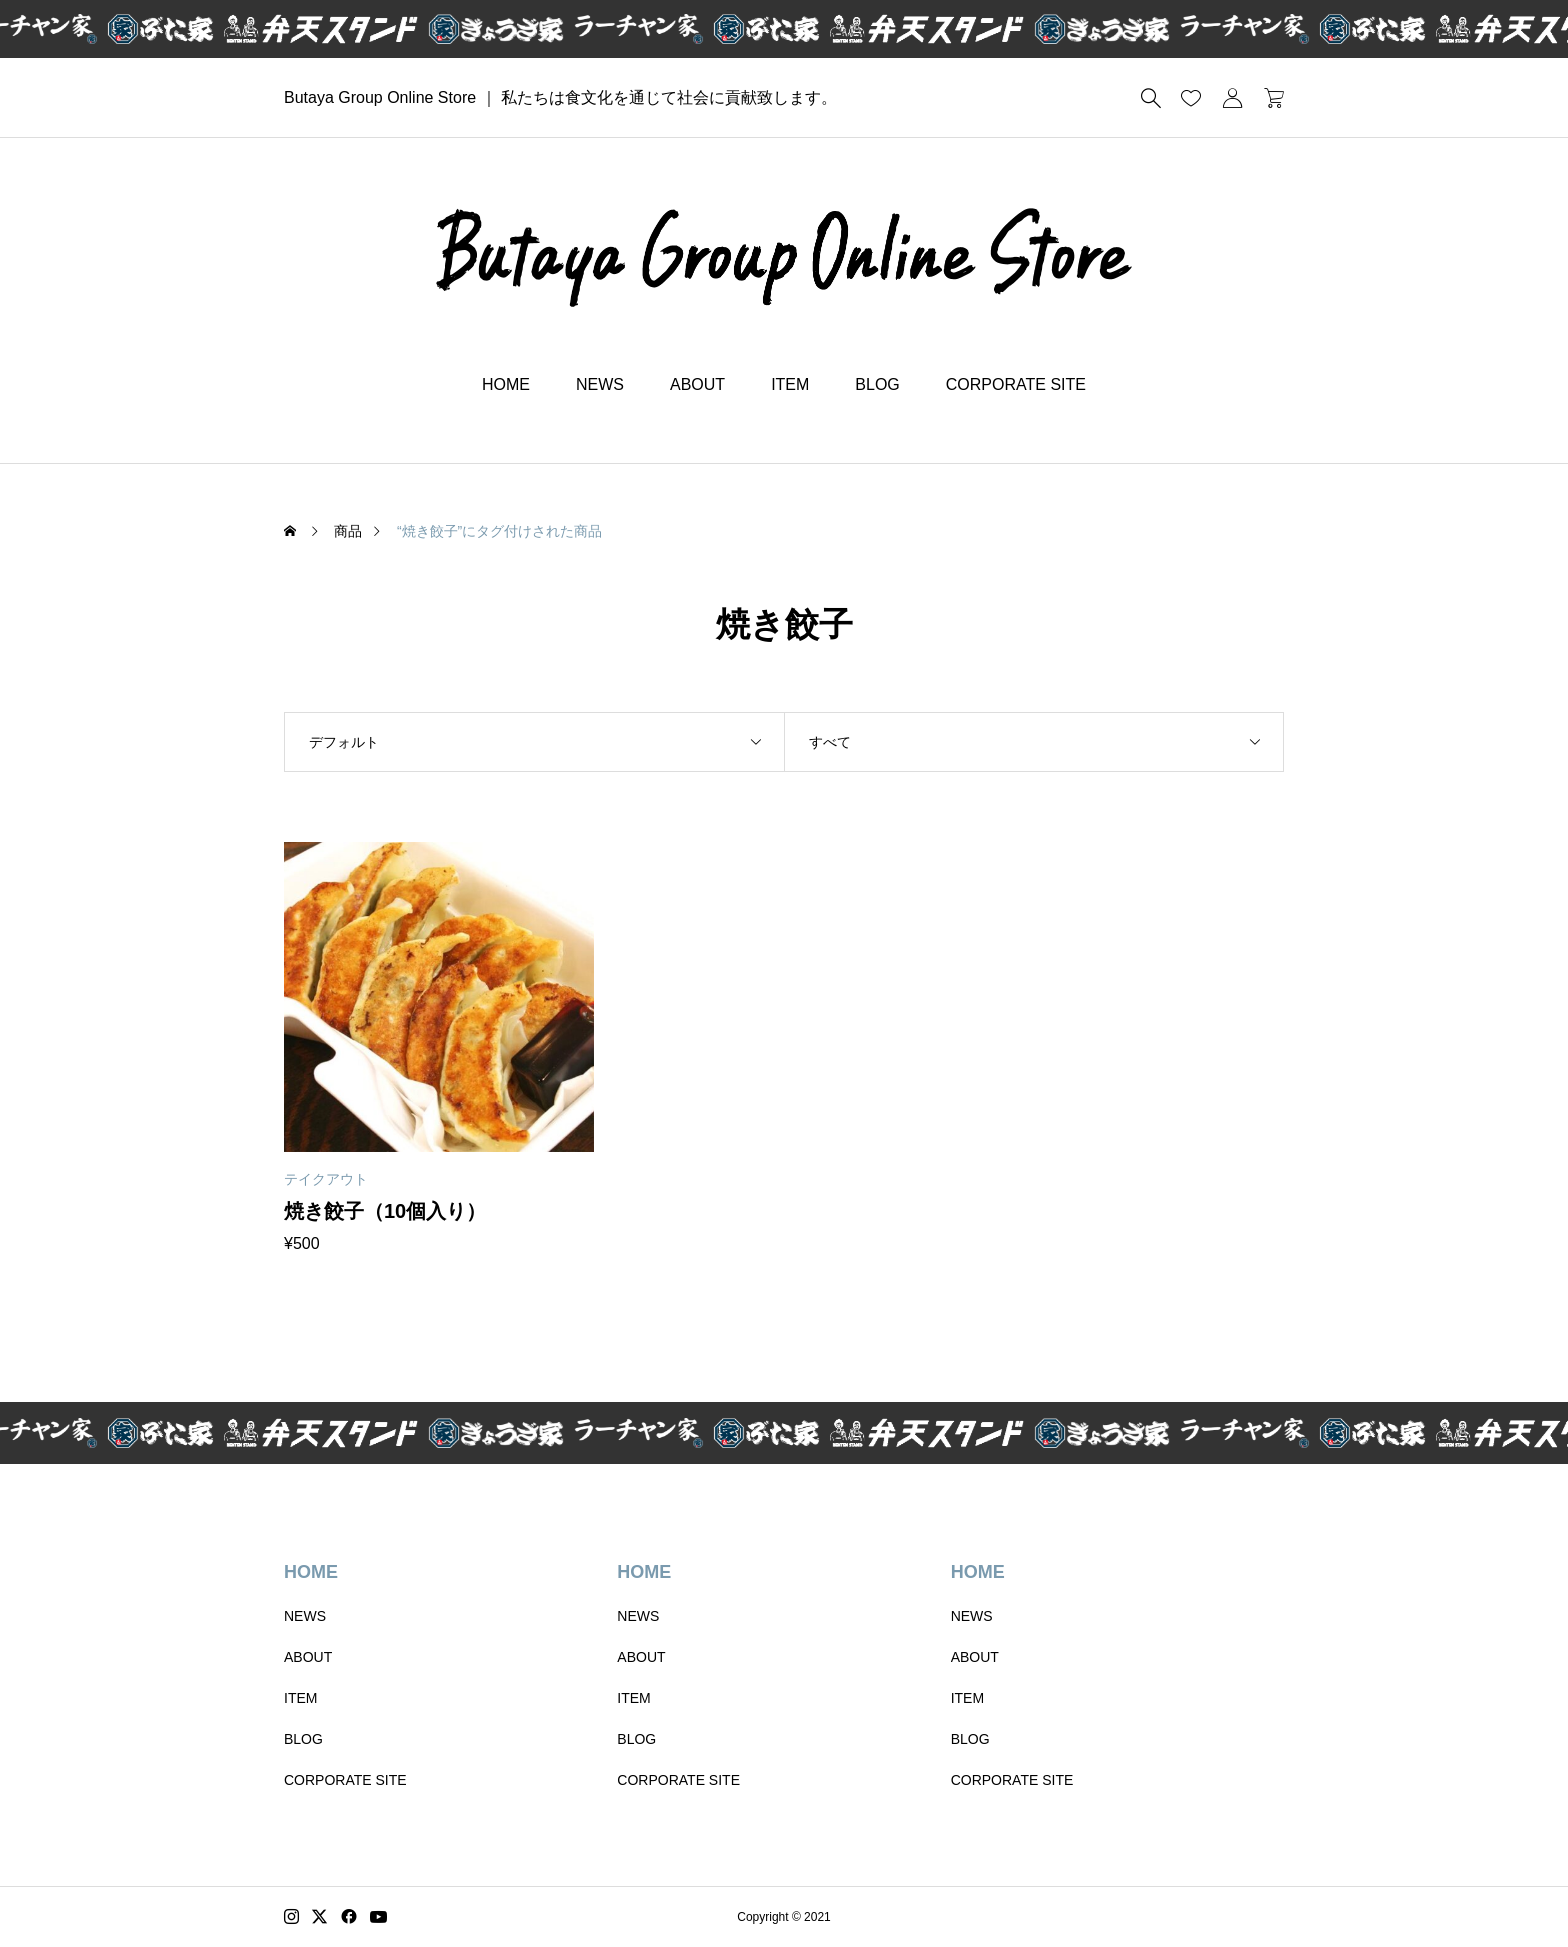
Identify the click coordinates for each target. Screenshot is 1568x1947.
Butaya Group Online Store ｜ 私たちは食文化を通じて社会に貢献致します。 (560, 97)
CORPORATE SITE (1016, 384)
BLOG (877, 384)
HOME (506, 384)
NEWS (600, 384)
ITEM (790, 384)
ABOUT (697, 384)
